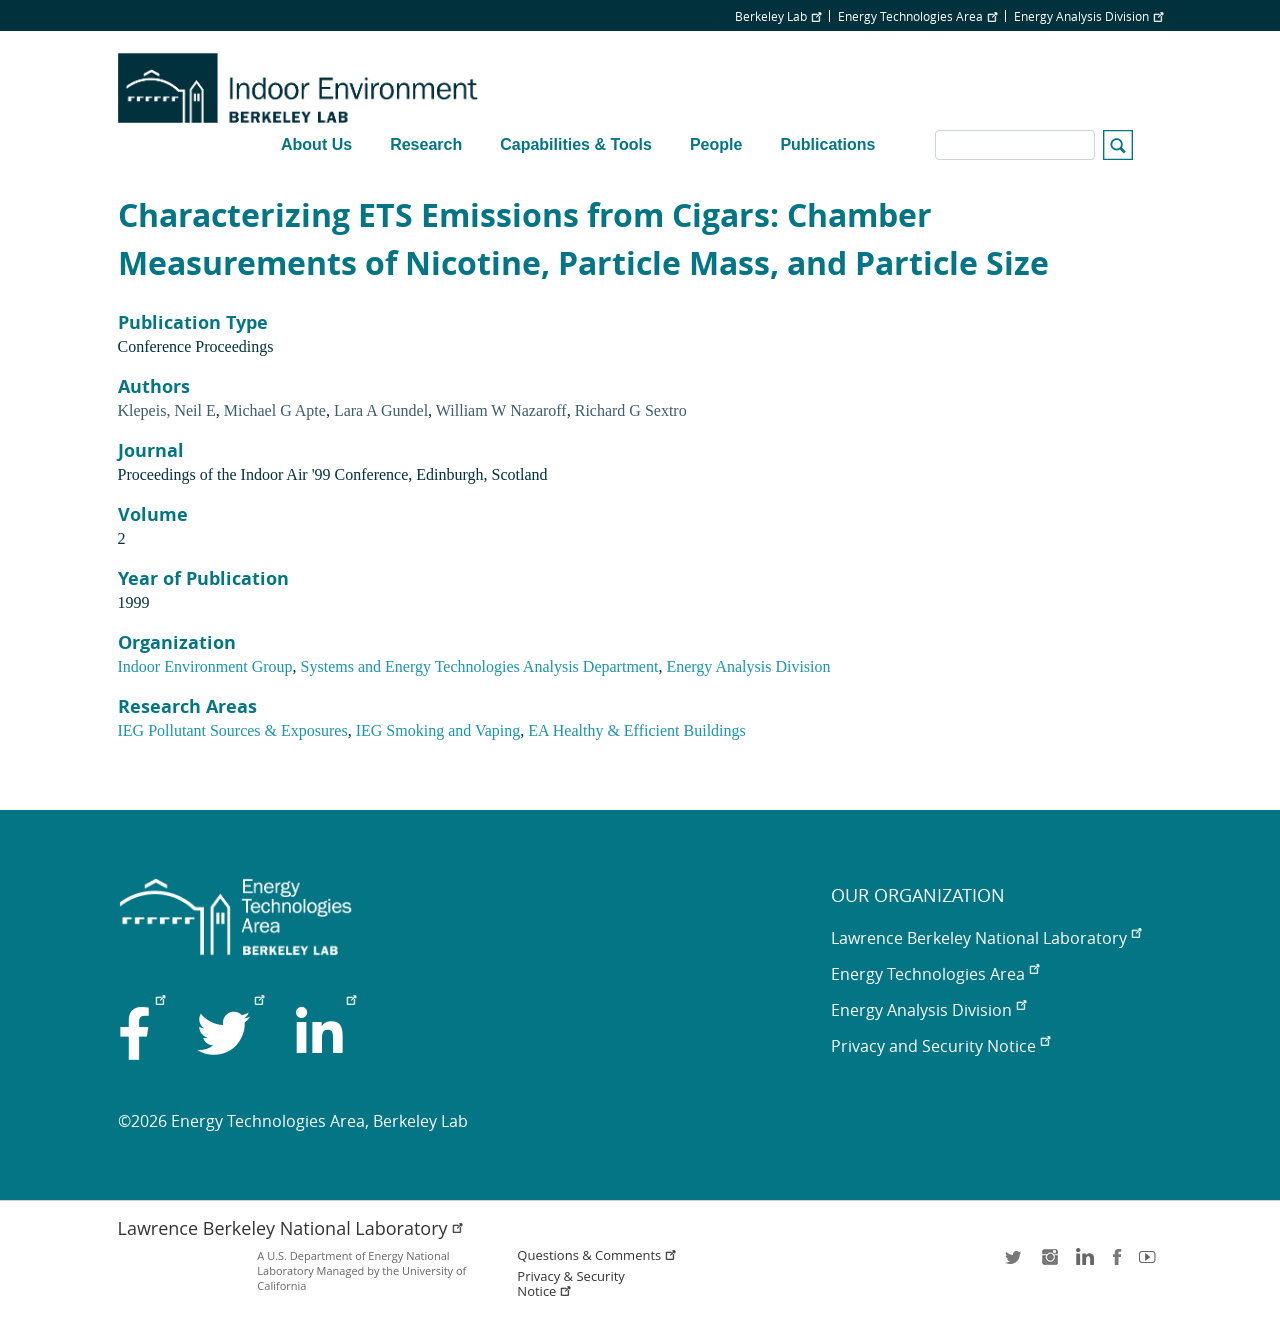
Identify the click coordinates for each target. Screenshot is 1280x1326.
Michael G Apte (275, 410)
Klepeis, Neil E (167, 410)
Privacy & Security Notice (570, 1284)
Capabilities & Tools (576, 144)
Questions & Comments (597, 1255)
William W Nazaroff (501, 410)
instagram (1049, 1263)
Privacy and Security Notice (940, 1046)
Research (426, 144)
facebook (1117, 1263)
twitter (1015, 1263)
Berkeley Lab (778, 16)
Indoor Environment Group (205, 666)
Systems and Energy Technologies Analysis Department (480, 666)
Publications (827, 144)
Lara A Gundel (381, 410)
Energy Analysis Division (1088, 16)
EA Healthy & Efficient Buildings (636, 730)
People (716, 144)
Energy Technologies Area (917, 16)
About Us (316, 144)
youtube (1151, 1263)
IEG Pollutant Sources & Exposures (233, 730)
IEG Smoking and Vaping (438, 730)
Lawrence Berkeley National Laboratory (986, 938)
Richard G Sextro (631, 410)
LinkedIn (1083, 1263)
